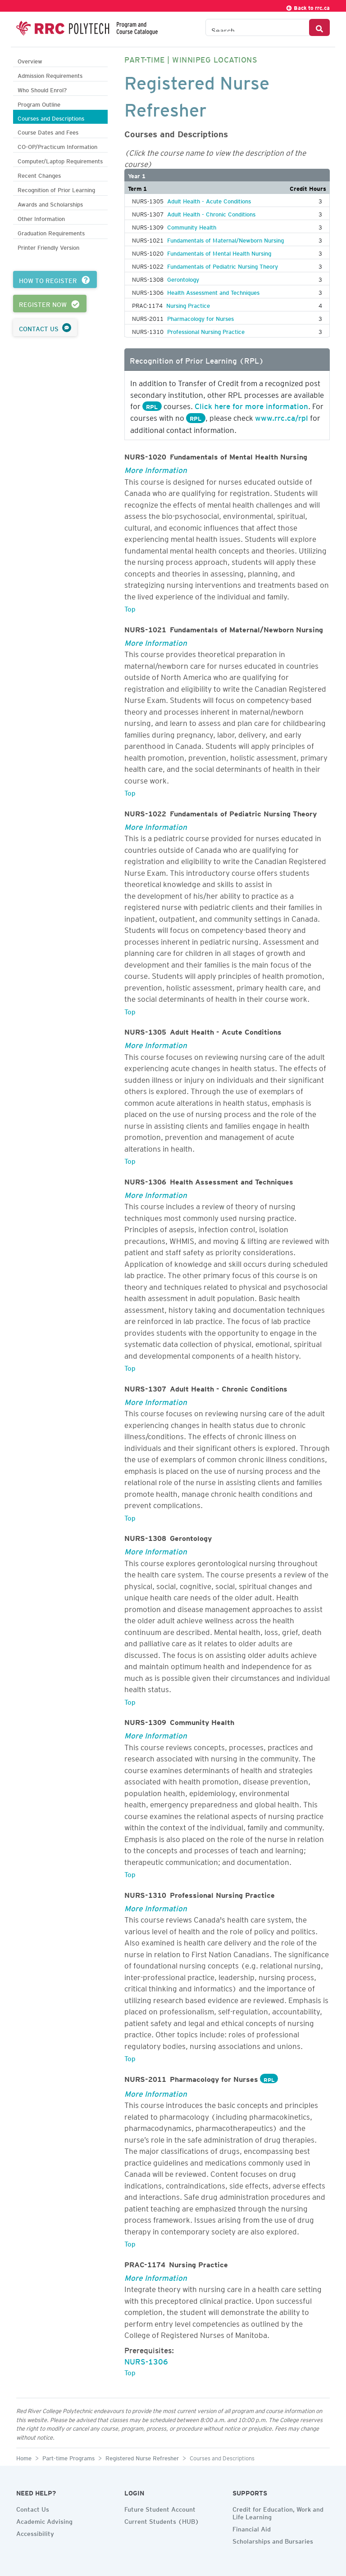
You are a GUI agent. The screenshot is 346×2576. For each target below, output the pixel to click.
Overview (30, 60)
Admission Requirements (50, 74)
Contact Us (32, 2508)
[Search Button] (319, 27)
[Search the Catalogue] (257, 27)
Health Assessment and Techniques (213, 291)
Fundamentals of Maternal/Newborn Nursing (225, 239)
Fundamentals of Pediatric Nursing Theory (222, 265)
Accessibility (35, 2532)
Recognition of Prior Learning (56, 189)
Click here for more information (251, 404)
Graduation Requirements (51, 232)
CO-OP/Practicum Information (57, 146)
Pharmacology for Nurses (200, 317)
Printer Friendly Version (48, 246)
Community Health (191, 226)
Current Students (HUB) (161, 2520)
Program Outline (39, 103)
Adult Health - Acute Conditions (209, 200)
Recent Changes (39, 174)
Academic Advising (44, 2520)
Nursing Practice (188, 304)
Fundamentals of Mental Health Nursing (219, 252)
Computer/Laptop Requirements (60, 160)
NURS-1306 (146, 2360)
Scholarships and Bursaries (272, 2540)
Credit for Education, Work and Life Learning (277, 2512)
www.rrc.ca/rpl (281, 416)
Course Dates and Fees (48, 131)
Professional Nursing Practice (206, 330)
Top (130, 607)
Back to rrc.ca (308, 7)
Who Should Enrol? (42, 89)
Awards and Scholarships (50, 203)
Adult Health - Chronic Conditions (211, 213)
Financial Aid (251, 2528)
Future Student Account (160, 2508)
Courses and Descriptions (51, 117)
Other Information (41, 218)
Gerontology (183, 278)
